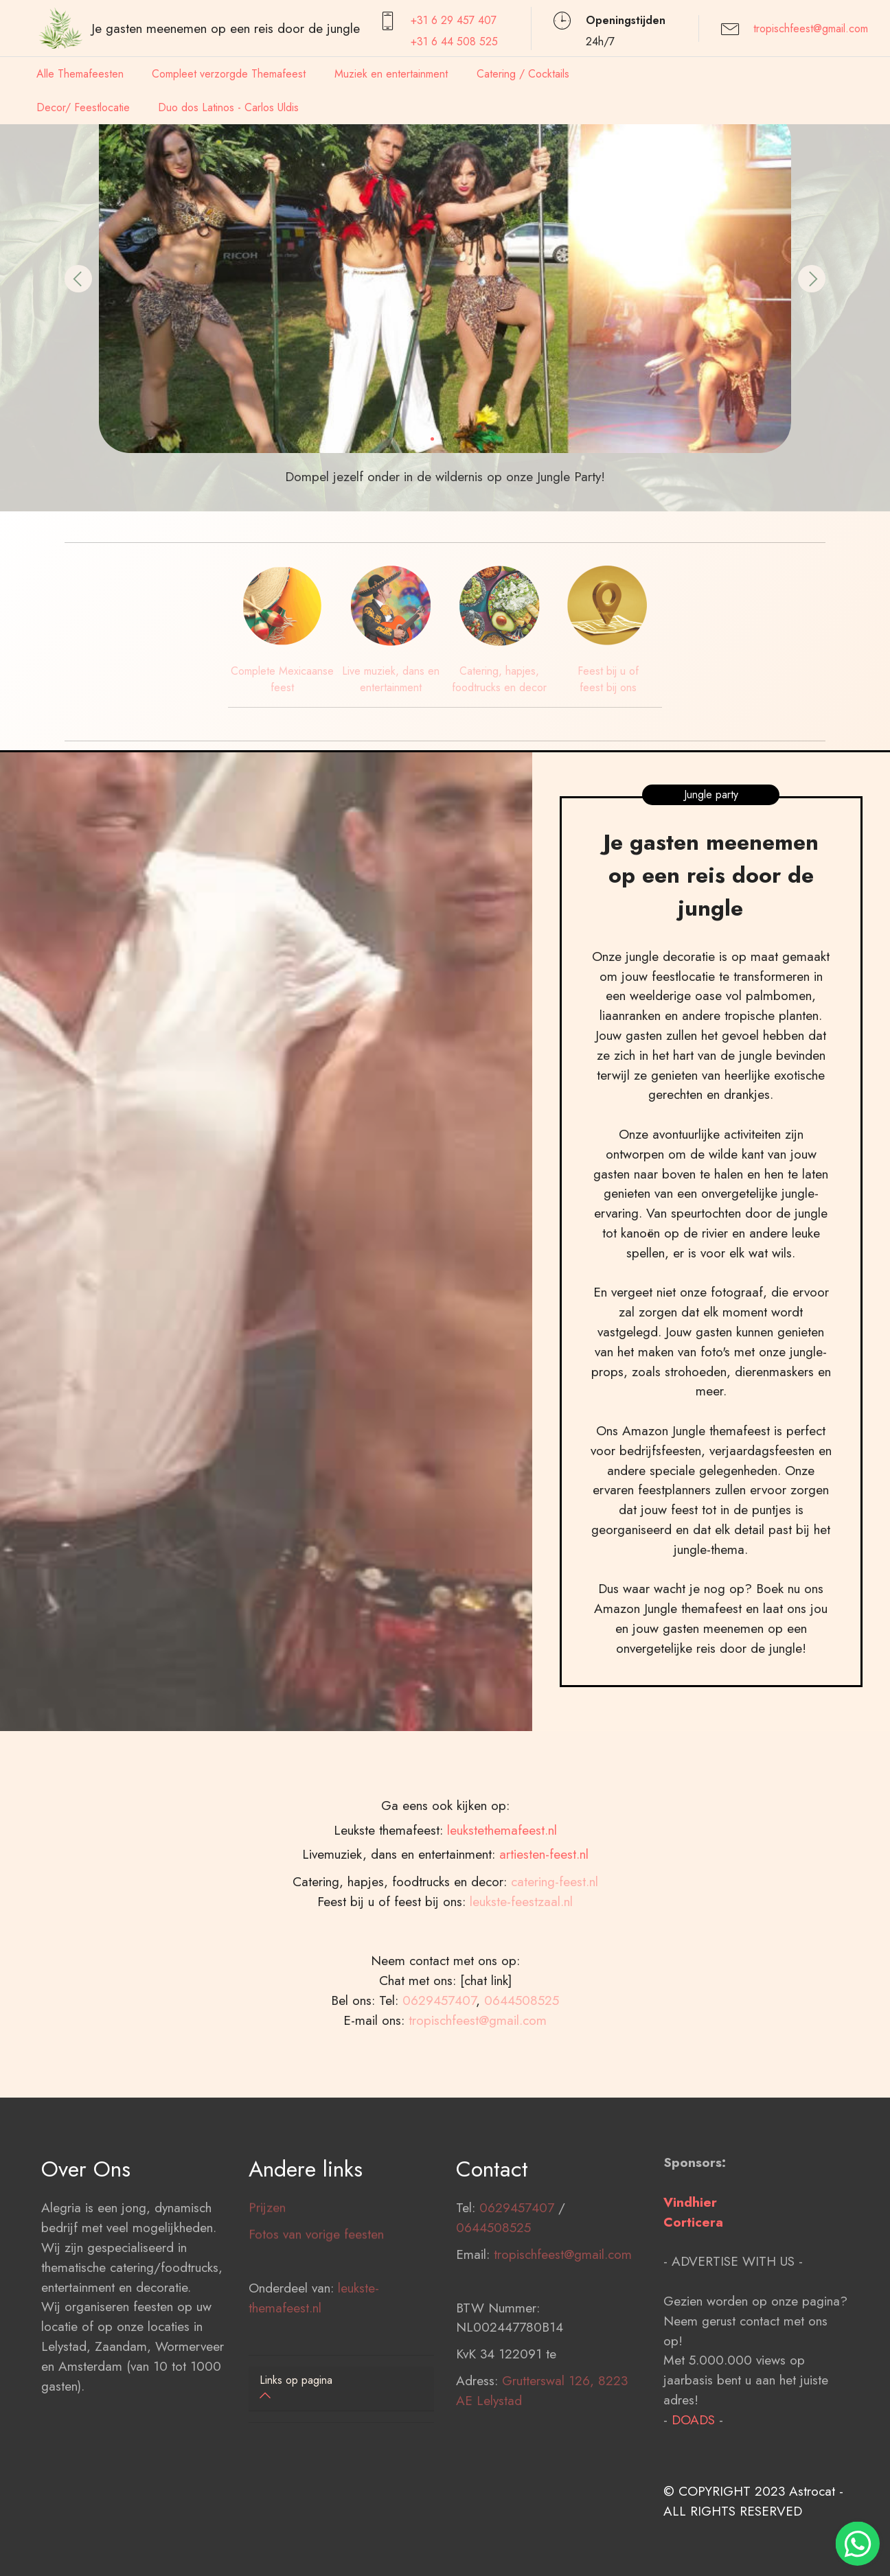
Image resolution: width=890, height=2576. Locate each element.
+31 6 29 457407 (454, 20)
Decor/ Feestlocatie (83, 107)
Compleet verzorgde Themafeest (229, 74)
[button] (78, 278)
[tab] (341, 2389)
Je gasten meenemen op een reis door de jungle (225, 28)
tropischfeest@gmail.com (810, 28)
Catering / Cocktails (523, 74)
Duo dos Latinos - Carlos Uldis (228, 107)
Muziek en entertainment (391, 74)
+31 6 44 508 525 (454, 41)
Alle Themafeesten (80, 74)
